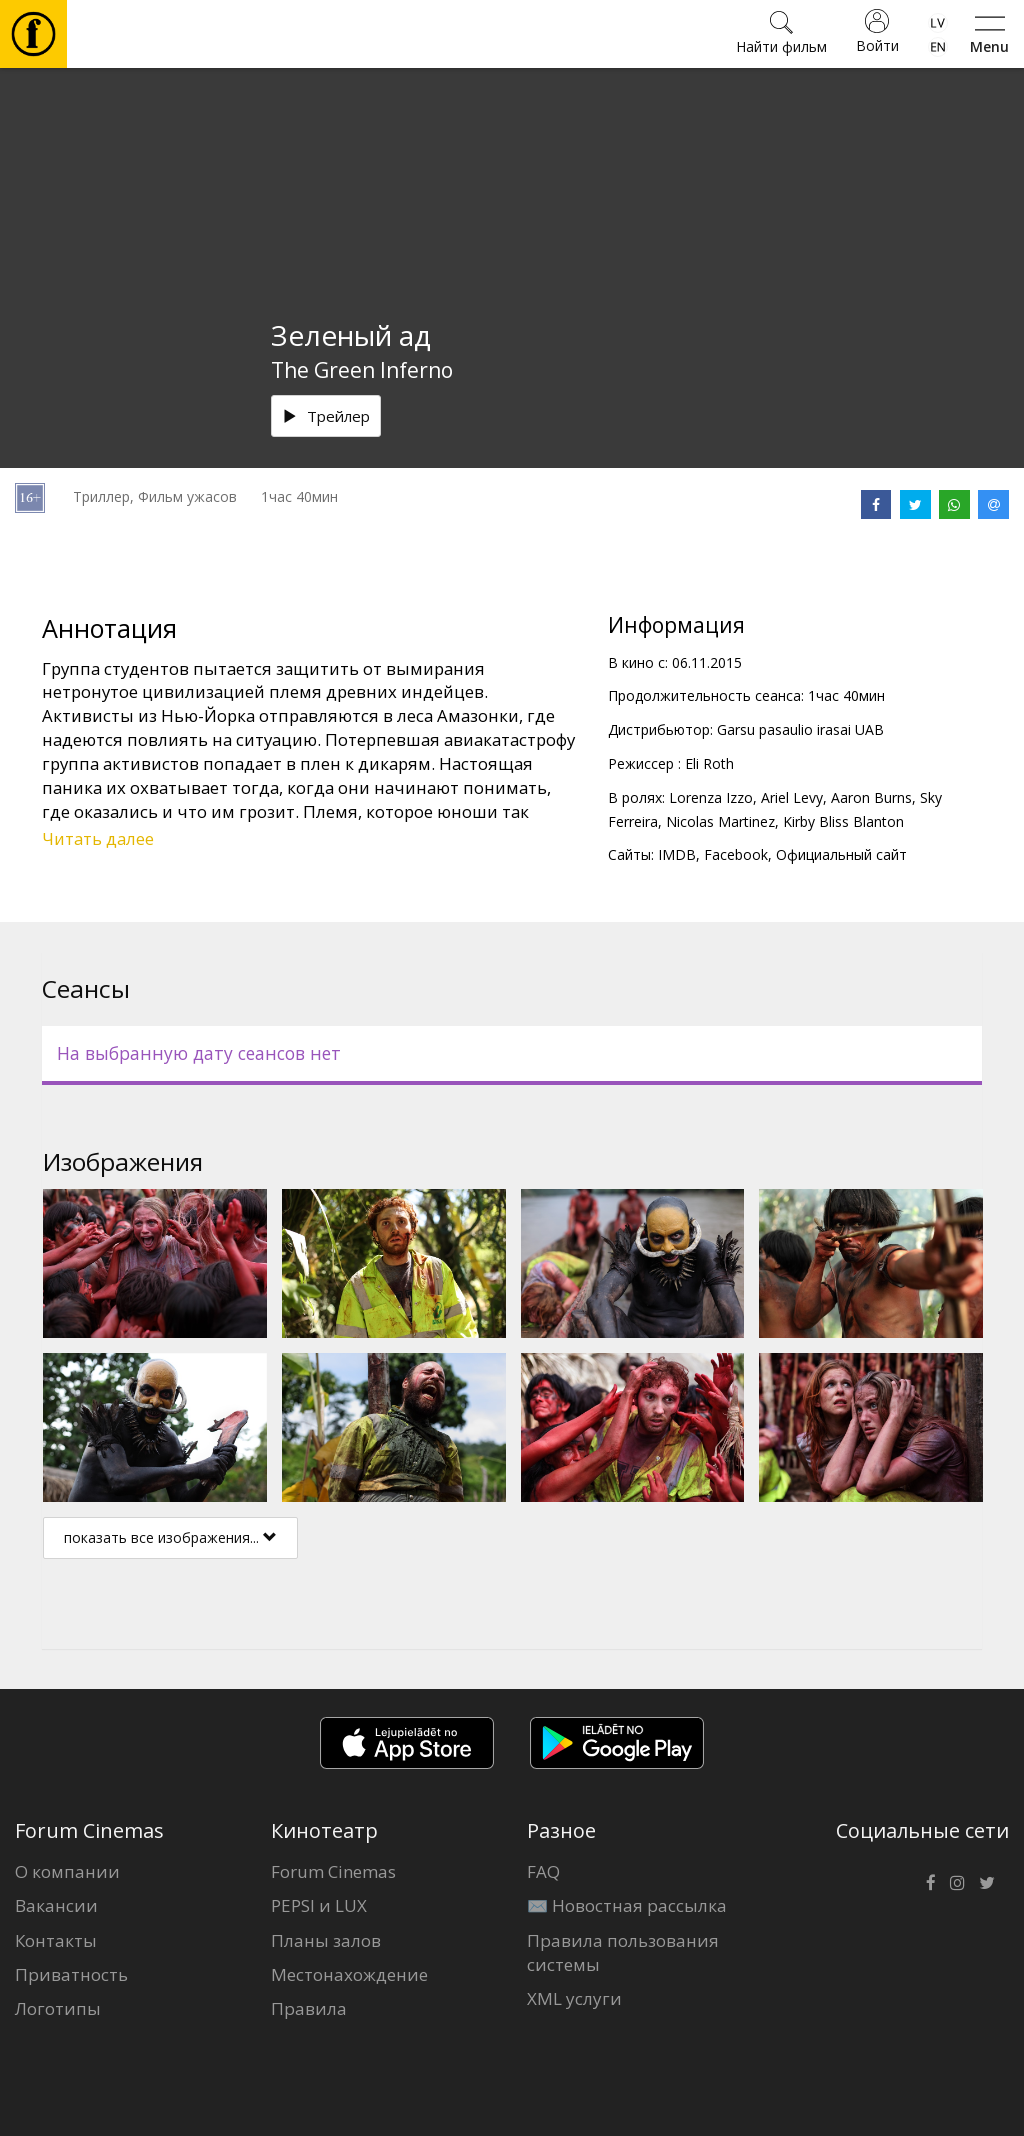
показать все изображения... (170, 1537)
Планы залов (326, 1940)
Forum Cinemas (333, 1871)
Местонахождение (349, 1974)
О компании (67, 1871)
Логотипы (58, 2008)
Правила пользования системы (623, 1952)
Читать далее (98, 838)
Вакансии (56, 1905)
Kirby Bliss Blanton (843, 821)
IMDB (677, 854)
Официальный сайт (841, 854)
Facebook (736, 854)
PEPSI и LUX (319, 1905)
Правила (309, 2008)
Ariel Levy (792, 797)
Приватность (71, 1974)
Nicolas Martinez (720, 821)
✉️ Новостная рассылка (627, 1905)
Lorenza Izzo (711, 797)
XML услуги (574, 1998)
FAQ (543, 1871)
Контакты (56, 1940)
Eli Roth (709, 763)
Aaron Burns (871, 797)
